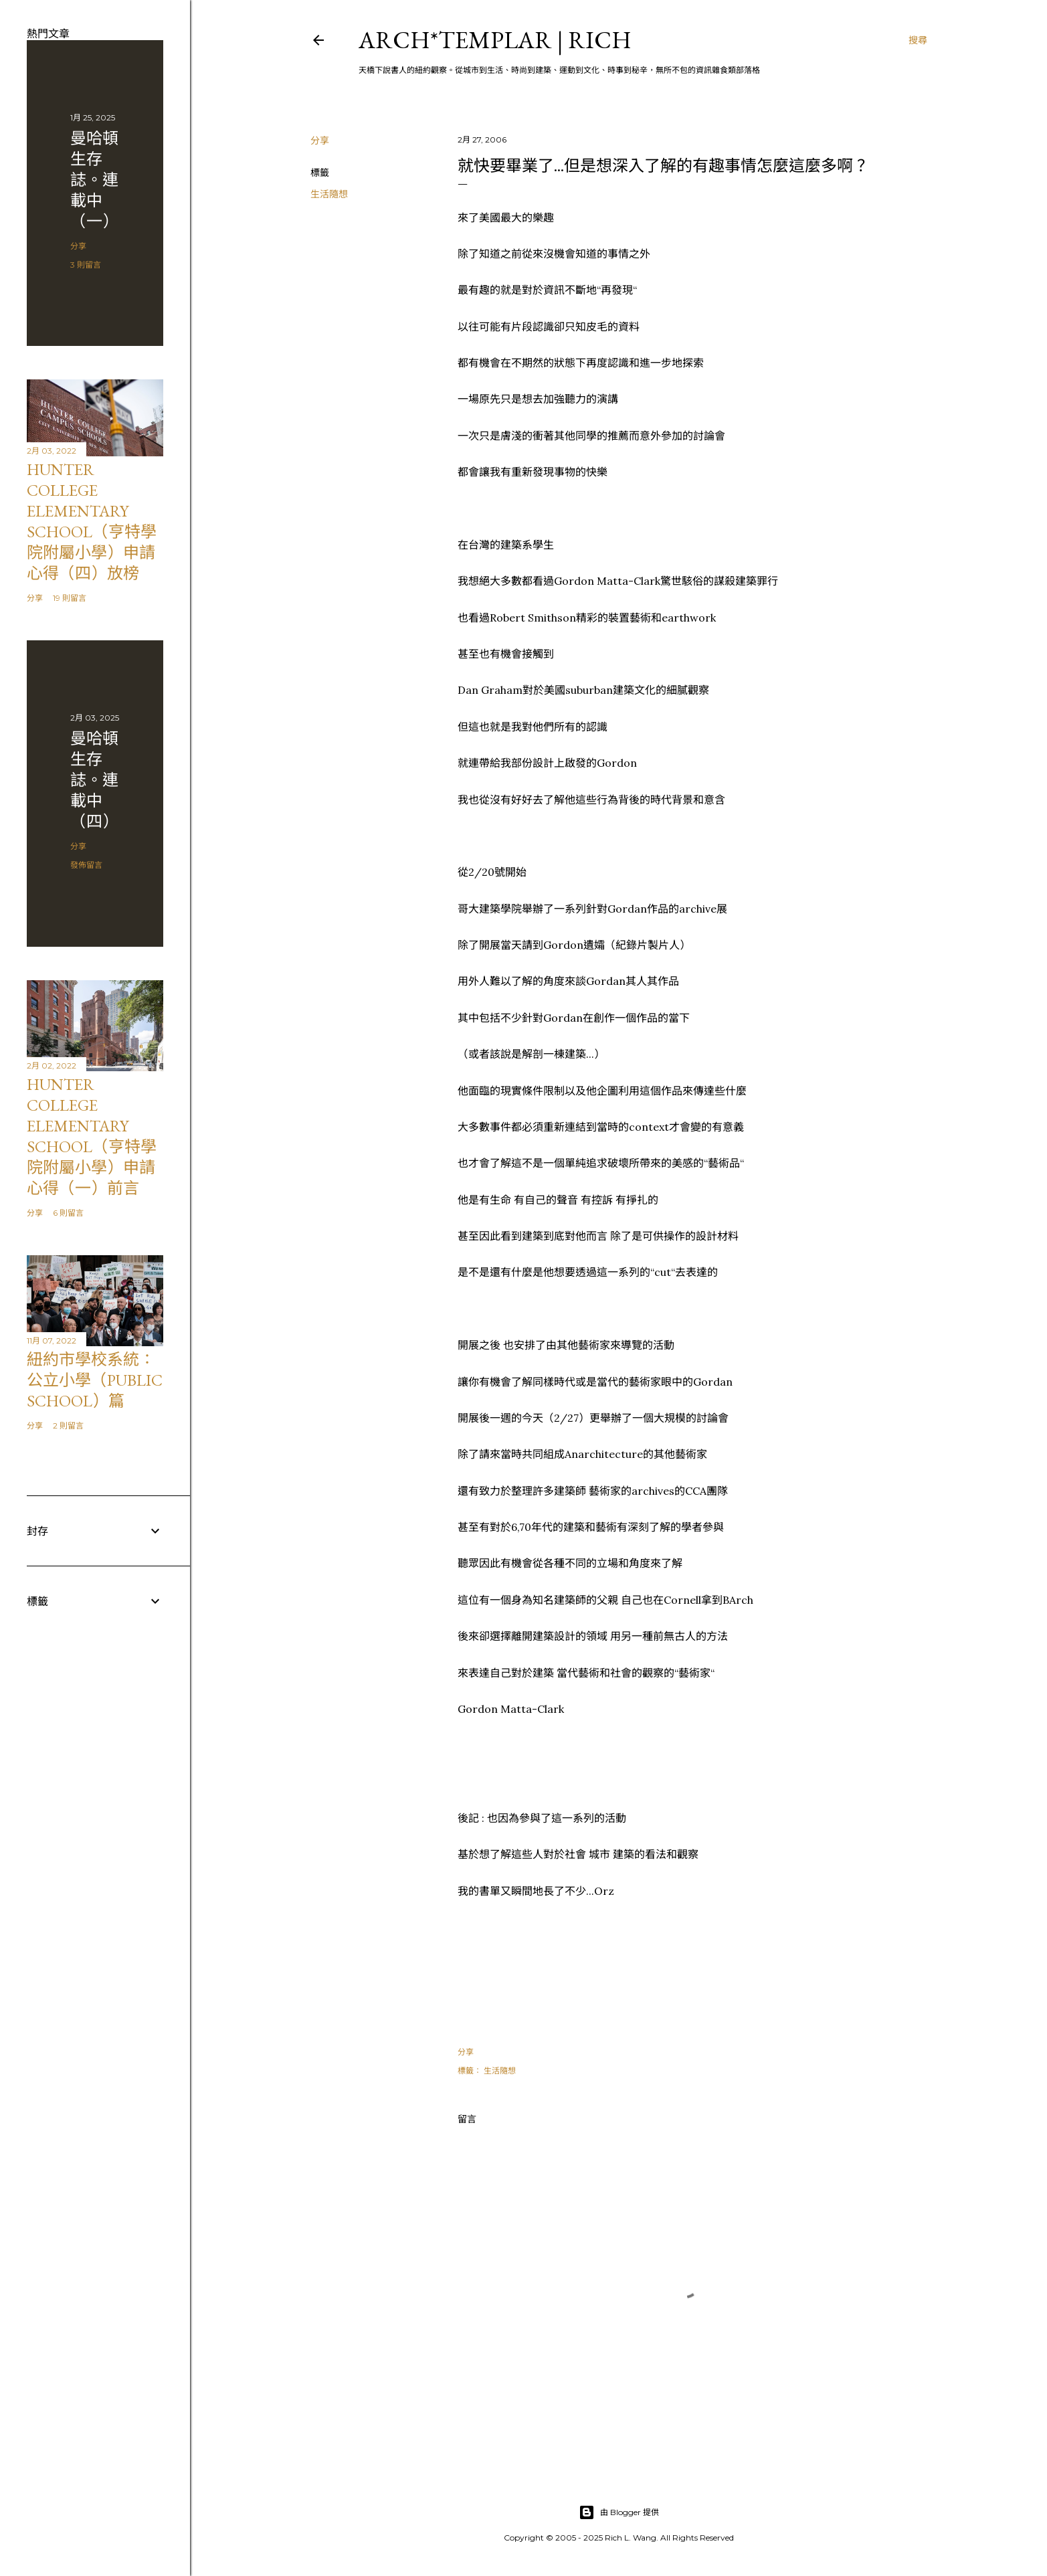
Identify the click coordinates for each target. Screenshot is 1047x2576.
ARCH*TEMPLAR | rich (495, 40)
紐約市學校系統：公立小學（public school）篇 (95, 1380)
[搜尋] (918, 40)
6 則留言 (68, 1213)
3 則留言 (85, 265)
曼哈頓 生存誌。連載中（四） (94, 780)
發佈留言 (86, 865)
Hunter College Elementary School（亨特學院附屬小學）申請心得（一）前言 (92, 1136)
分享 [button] (319, 140)
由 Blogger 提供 (619, 2512)
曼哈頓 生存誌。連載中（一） (94, 180)
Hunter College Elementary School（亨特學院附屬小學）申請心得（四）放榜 (92, 521)
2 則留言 (68, 1425)
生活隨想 (329, 194)
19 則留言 (69, 598)
